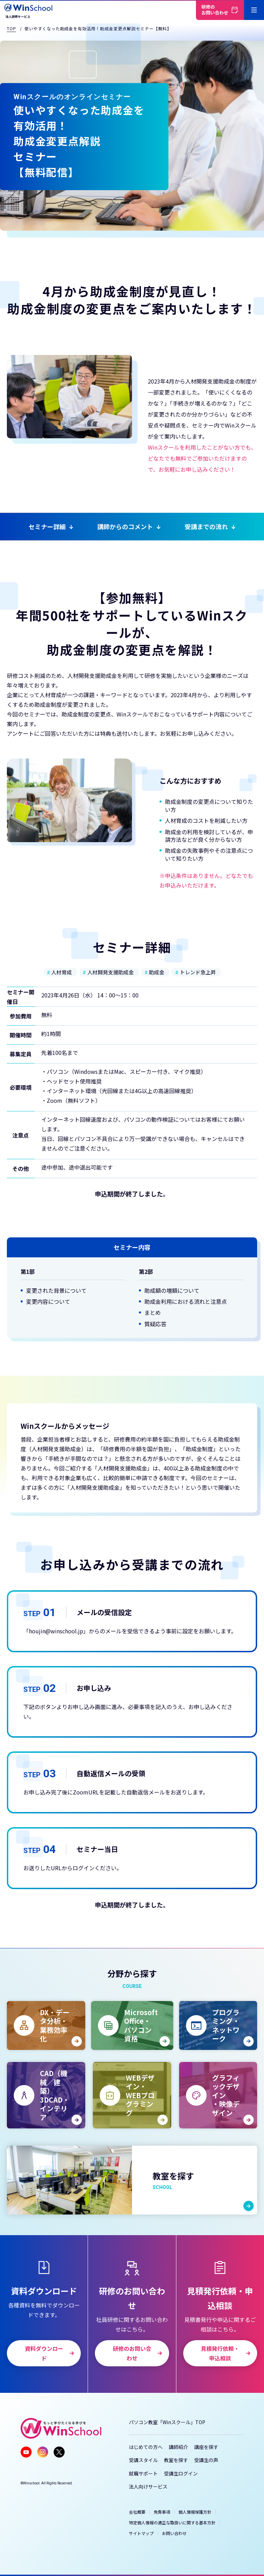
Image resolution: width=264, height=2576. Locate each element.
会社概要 (137, 2512)
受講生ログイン (181, 2473)
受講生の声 (206, 2460)
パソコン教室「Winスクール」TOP (167, 2422)
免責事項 (162, 2512)
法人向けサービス (148, 2486)
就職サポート (143, 2473)
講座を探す (206, 2446)
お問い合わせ (174, 2533)
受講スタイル (143, 2460)
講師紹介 (178, 2446)
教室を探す (176, 2460)
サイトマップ (141, 2533)
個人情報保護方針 (194, 2512)
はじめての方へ (146, 2446)
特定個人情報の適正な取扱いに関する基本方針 (172, 2522)
